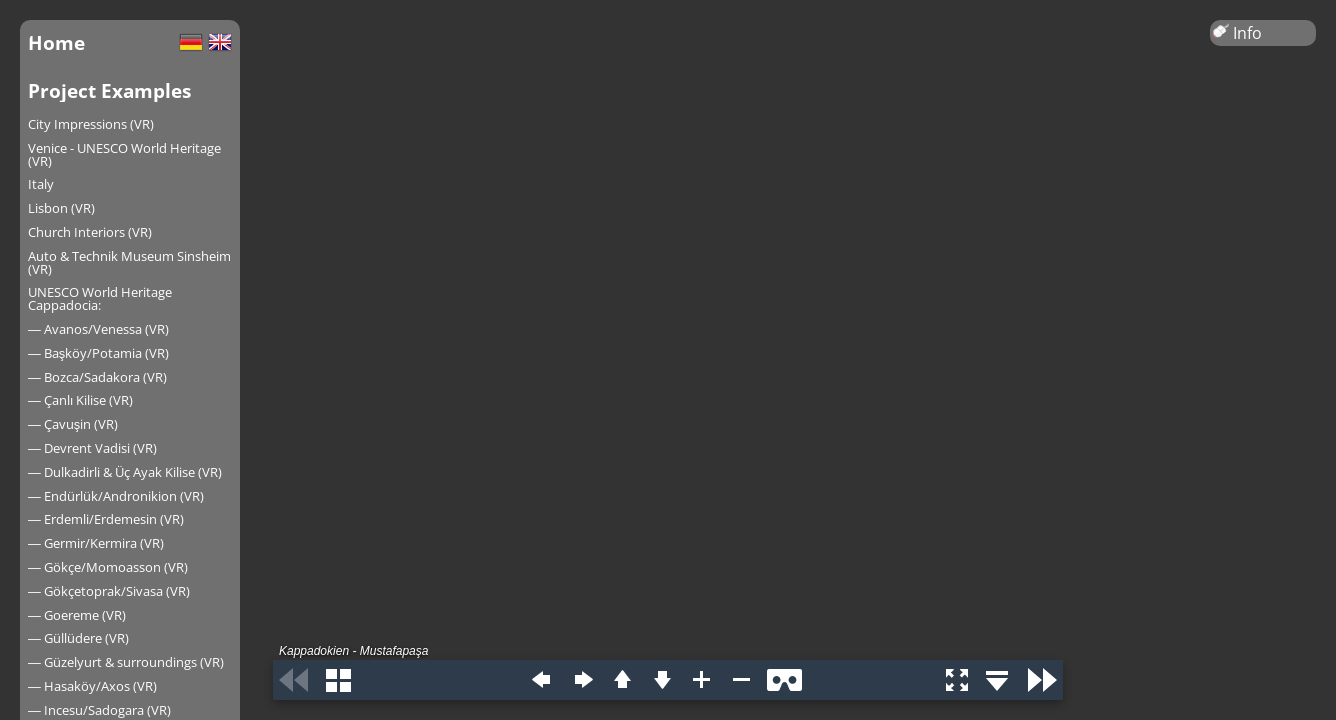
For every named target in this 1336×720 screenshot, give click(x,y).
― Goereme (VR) (77, 615)
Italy (41, 184)
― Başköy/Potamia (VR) (98, 353)
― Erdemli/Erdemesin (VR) (106, 519)
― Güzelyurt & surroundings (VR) (126, 662)
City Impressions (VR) (91, 124)
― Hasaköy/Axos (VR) (92, 686)
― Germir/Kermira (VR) (96, 543)
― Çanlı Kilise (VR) (80, 400)
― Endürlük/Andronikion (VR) (116, 496)
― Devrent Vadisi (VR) (92, 448)
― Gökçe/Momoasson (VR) (108, 567)
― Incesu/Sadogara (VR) (99, 710)
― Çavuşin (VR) (73, 424)
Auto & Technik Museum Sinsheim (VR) (129, 262)
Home (56, 42)
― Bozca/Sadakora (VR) (97, 377)
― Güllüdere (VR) (78, 638)
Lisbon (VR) (61, 208)
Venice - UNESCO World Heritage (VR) (124, 154)
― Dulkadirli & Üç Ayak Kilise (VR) (125, 472)
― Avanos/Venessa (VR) (98, 329)
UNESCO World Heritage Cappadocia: (100, 298)
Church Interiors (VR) (90, 232)
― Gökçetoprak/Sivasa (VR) (109, 591)
